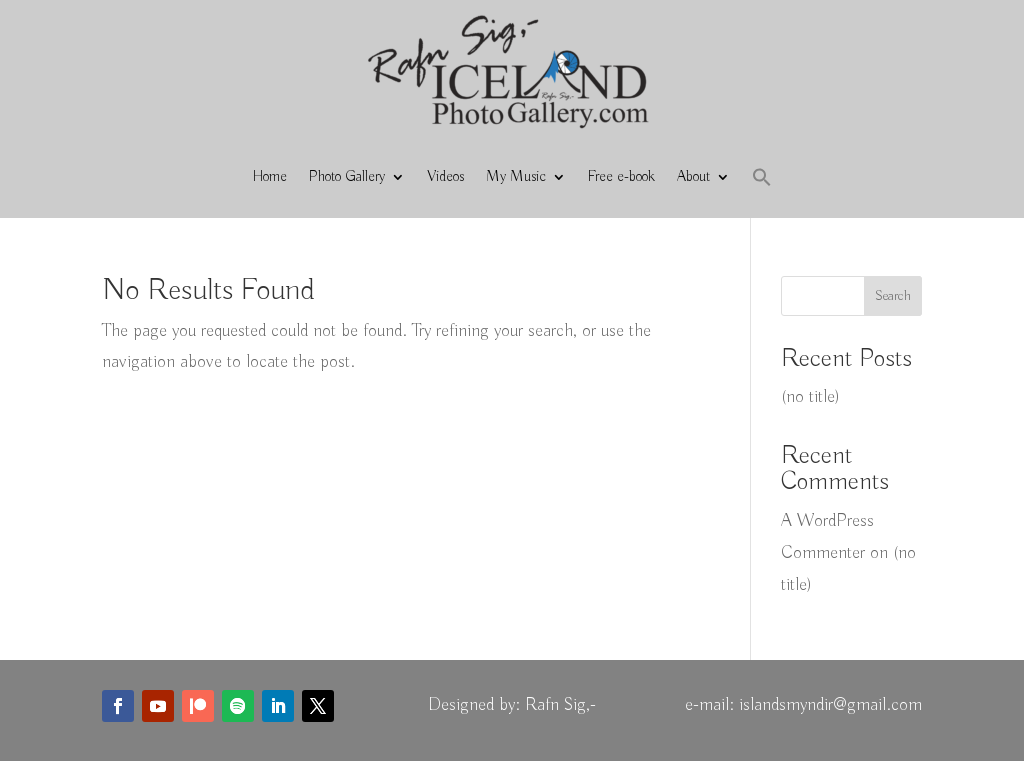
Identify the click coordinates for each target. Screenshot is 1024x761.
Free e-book (621, 177)
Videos (445, 177)
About (693, 177)
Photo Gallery (347, 177)
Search (893, 296)
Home (270, 177)
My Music (516, 177)
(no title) (810, 397)
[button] (762, 177)
